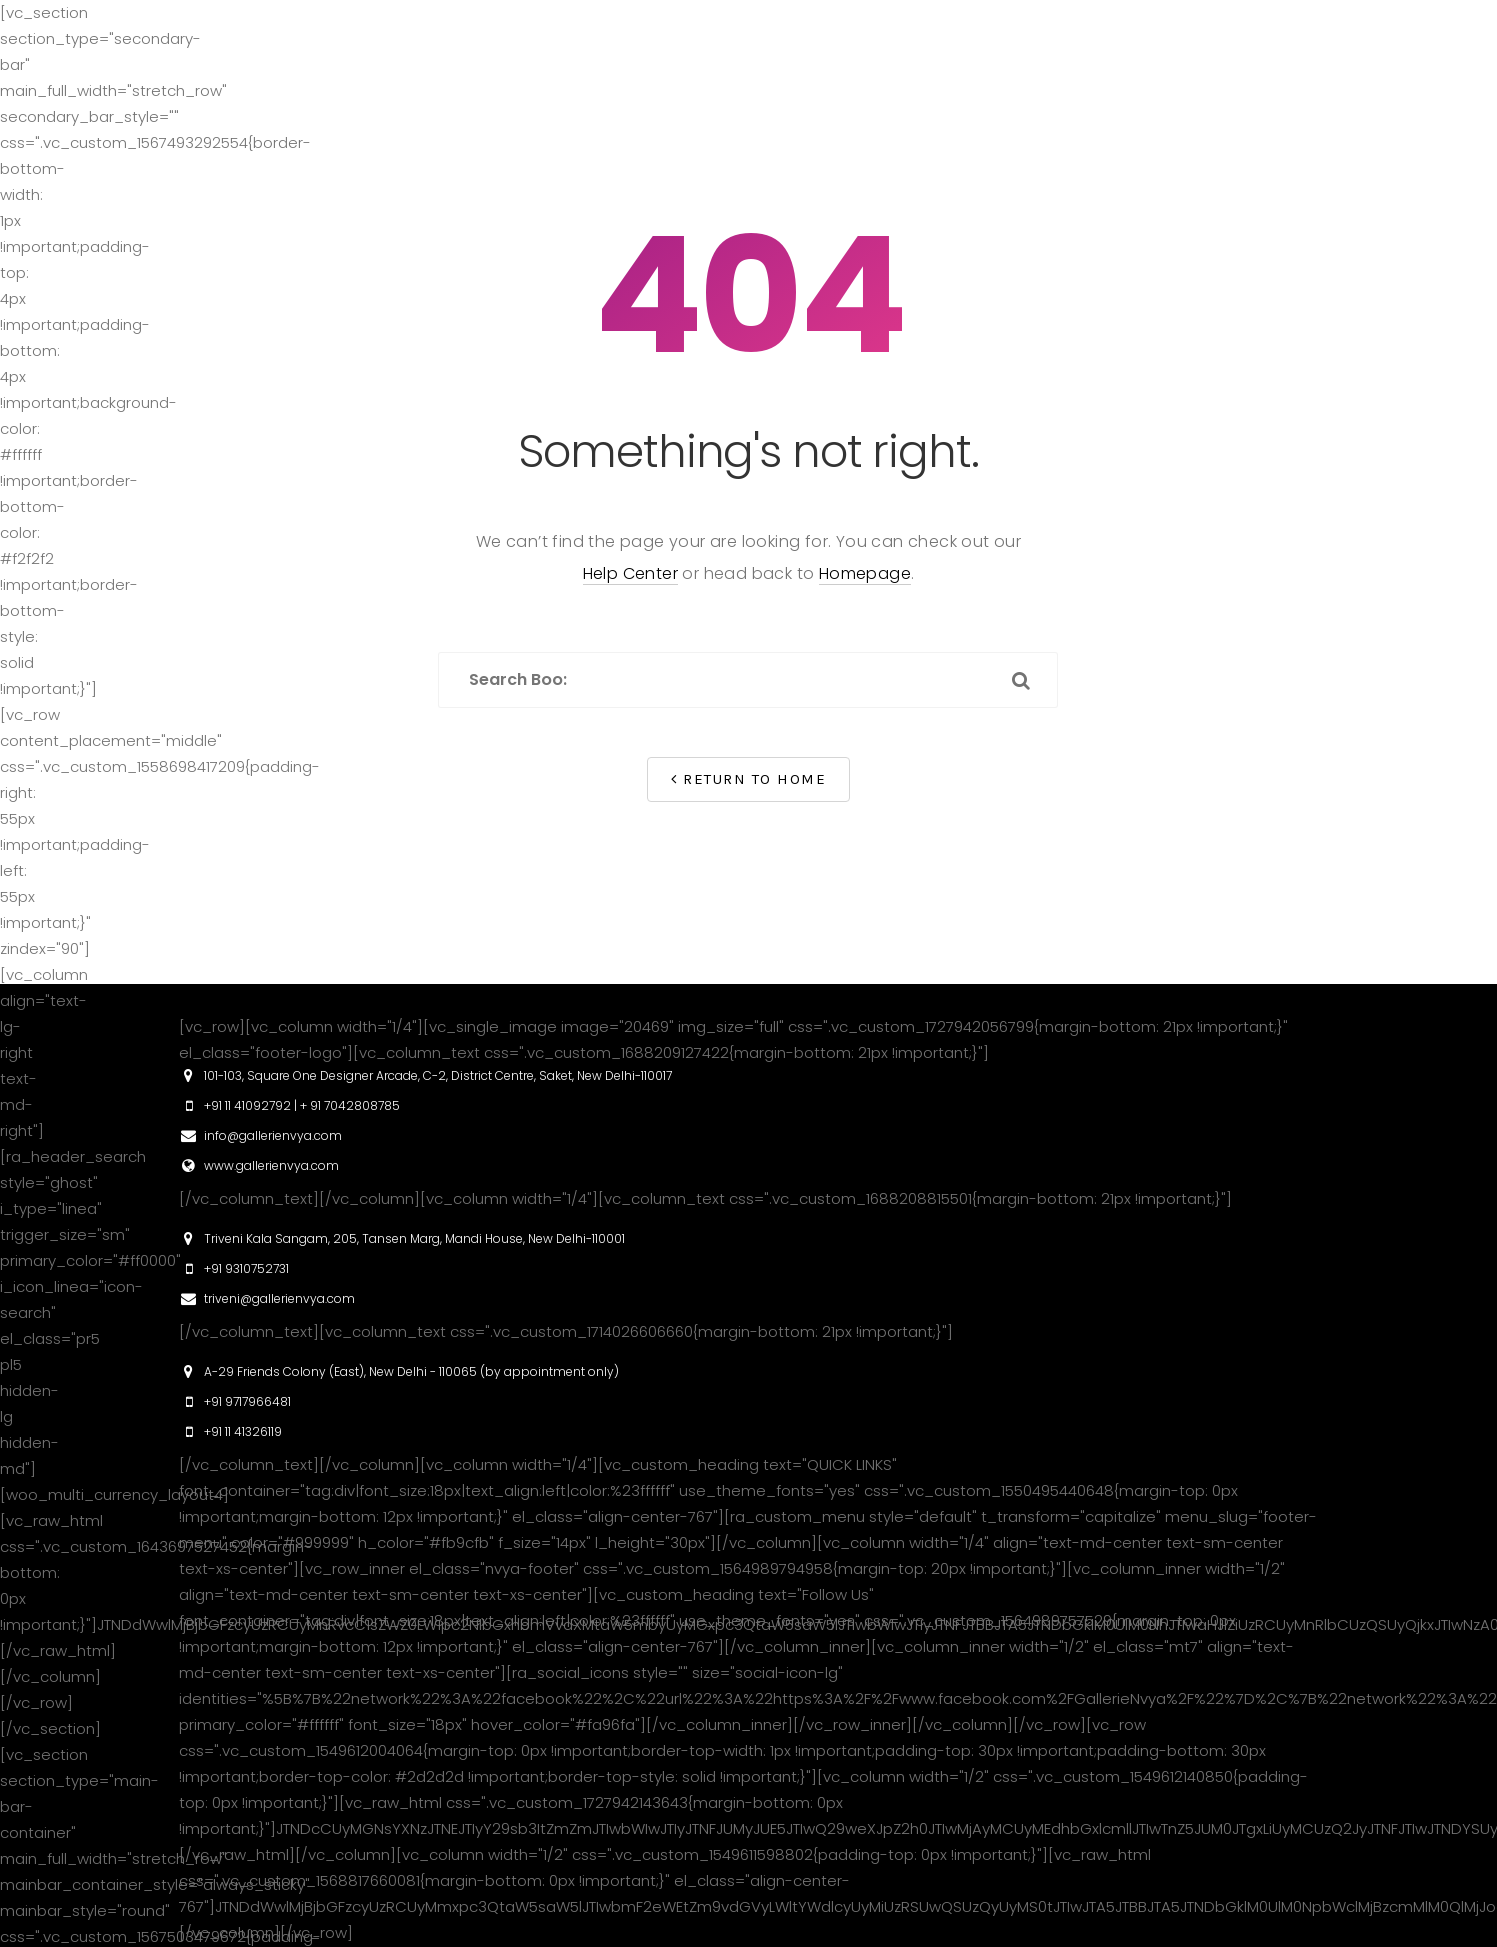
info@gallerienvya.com (273, 1135)
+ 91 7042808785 (350, 1105)
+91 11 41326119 (243, 1431)
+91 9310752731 (246, 1268)
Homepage (865, 573)
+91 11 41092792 (247, 1105)
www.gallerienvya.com (271, 1165)
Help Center (630, 573)
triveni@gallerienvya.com (279, 1298)
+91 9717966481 (247, 1401)
